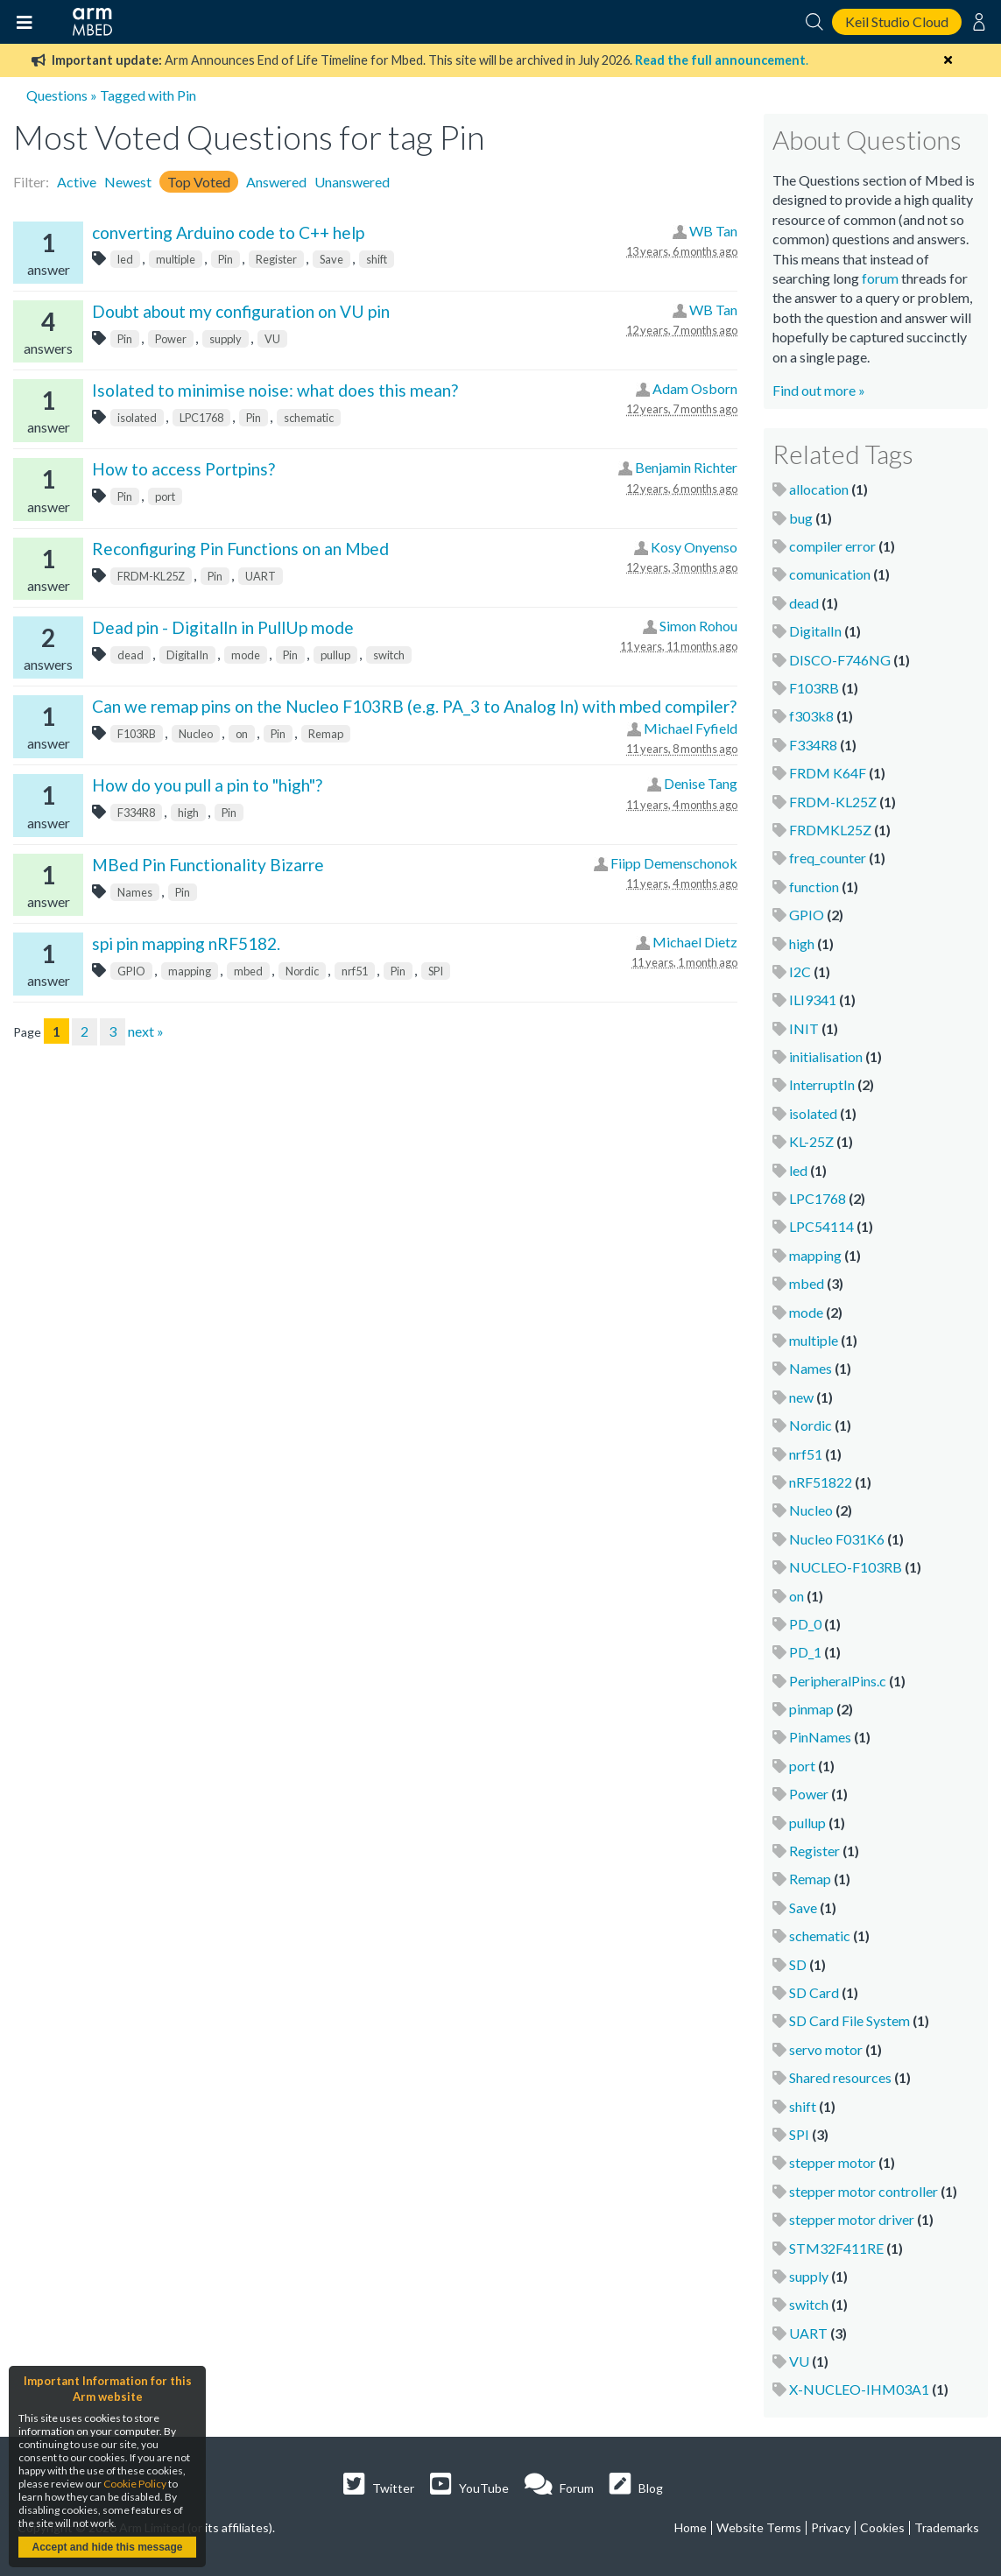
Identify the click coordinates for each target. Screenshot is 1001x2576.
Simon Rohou (698, 625)
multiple (175, 259)
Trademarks (946, 2527)
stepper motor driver (851, 2219)
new (801, 1397)
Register (276, 259)
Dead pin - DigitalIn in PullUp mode (223, 627)
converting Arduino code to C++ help (228, 232)
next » (146, 1031)
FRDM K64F (827, 772)
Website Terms (758, 2527)
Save (331, 259)
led (125, 259)
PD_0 (805, 1623)
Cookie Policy (134, 2483)
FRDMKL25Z (830, 829)
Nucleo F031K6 (837, 1539)
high (188, 813)
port (165, 496)
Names (134, 892)
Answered (276, 181)
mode (245, 655)
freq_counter (827, 857)
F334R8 (136, 813)
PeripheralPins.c (837, 1680)
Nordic (302, 971)
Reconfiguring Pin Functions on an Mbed (240, 548)
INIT (804, 1028)
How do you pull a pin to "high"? (207, 785)
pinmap (811, 1708)
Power (171, 339)
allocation (819, 489)
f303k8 (811, 715)
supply (225, 339)
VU (272, 339)
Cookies (882, 2527)
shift (376, 259)
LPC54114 (821, 1226)
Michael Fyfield (690, 728)
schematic (309, 418)
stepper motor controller (863, 2191)
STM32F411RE (836, 2248)
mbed (248, 971)
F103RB (136, 734)
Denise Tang (700, 783)
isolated (137, 418)
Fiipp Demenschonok (673, 863)
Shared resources (840, 2077)
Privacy (830, 2527)
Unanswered (352, 181)
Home (690, 2527)
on (242, 734)
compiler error (832, 546)
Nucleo (196, 734)
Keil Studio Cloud (896, 21)
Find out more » (818, 390)
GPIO (131, 971)
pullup (335, 655)
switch (389, 655)
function (814, 886)
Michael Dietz (694, 941)
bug (801, 518)
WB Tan (713, 230)
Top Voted (198, 181)
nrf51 (355, 971)
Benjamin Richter (686, 467)
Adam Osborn (694, 388)
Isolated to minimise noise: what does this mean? (275, 390)
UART (260, 576)
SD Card (814, 1992)
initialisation (826, 1056)
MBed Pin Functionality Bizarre (208, 865)
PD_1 (805, 1651)
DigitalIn (187, 655)
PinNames (820, 1736)
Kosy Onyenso (694, 546)
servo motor (826, 2049)
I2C (800, 971)
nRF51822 (820, 1482)
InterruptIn (822, 1084)
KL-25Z (811, 1141)
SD (798, 1964)
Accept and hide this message (107, 2547)
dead (130, 655)
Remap (325, 734)
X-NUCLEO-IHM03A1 (859, 2389)
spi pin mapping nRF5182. (186, 943)
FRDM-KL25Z (151, 576)
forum (880, 278)
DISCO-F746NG (840, 659)
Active (76, 181)
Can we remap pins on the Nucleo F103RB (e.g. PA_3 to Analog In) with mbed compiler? (414, 706)
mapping (189, 971)
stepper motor (832, 2162)
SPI (435, 971)
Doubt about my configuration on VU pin (241, 311)
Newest (128, 181)
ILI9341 (812, 999)
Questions (57, 95)
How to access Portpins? (183, 469)
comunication (830, 574)
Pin (225, 259)
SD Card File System (849, 2020)
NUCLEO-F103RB (845, 1567)
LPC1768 (201, 418)
